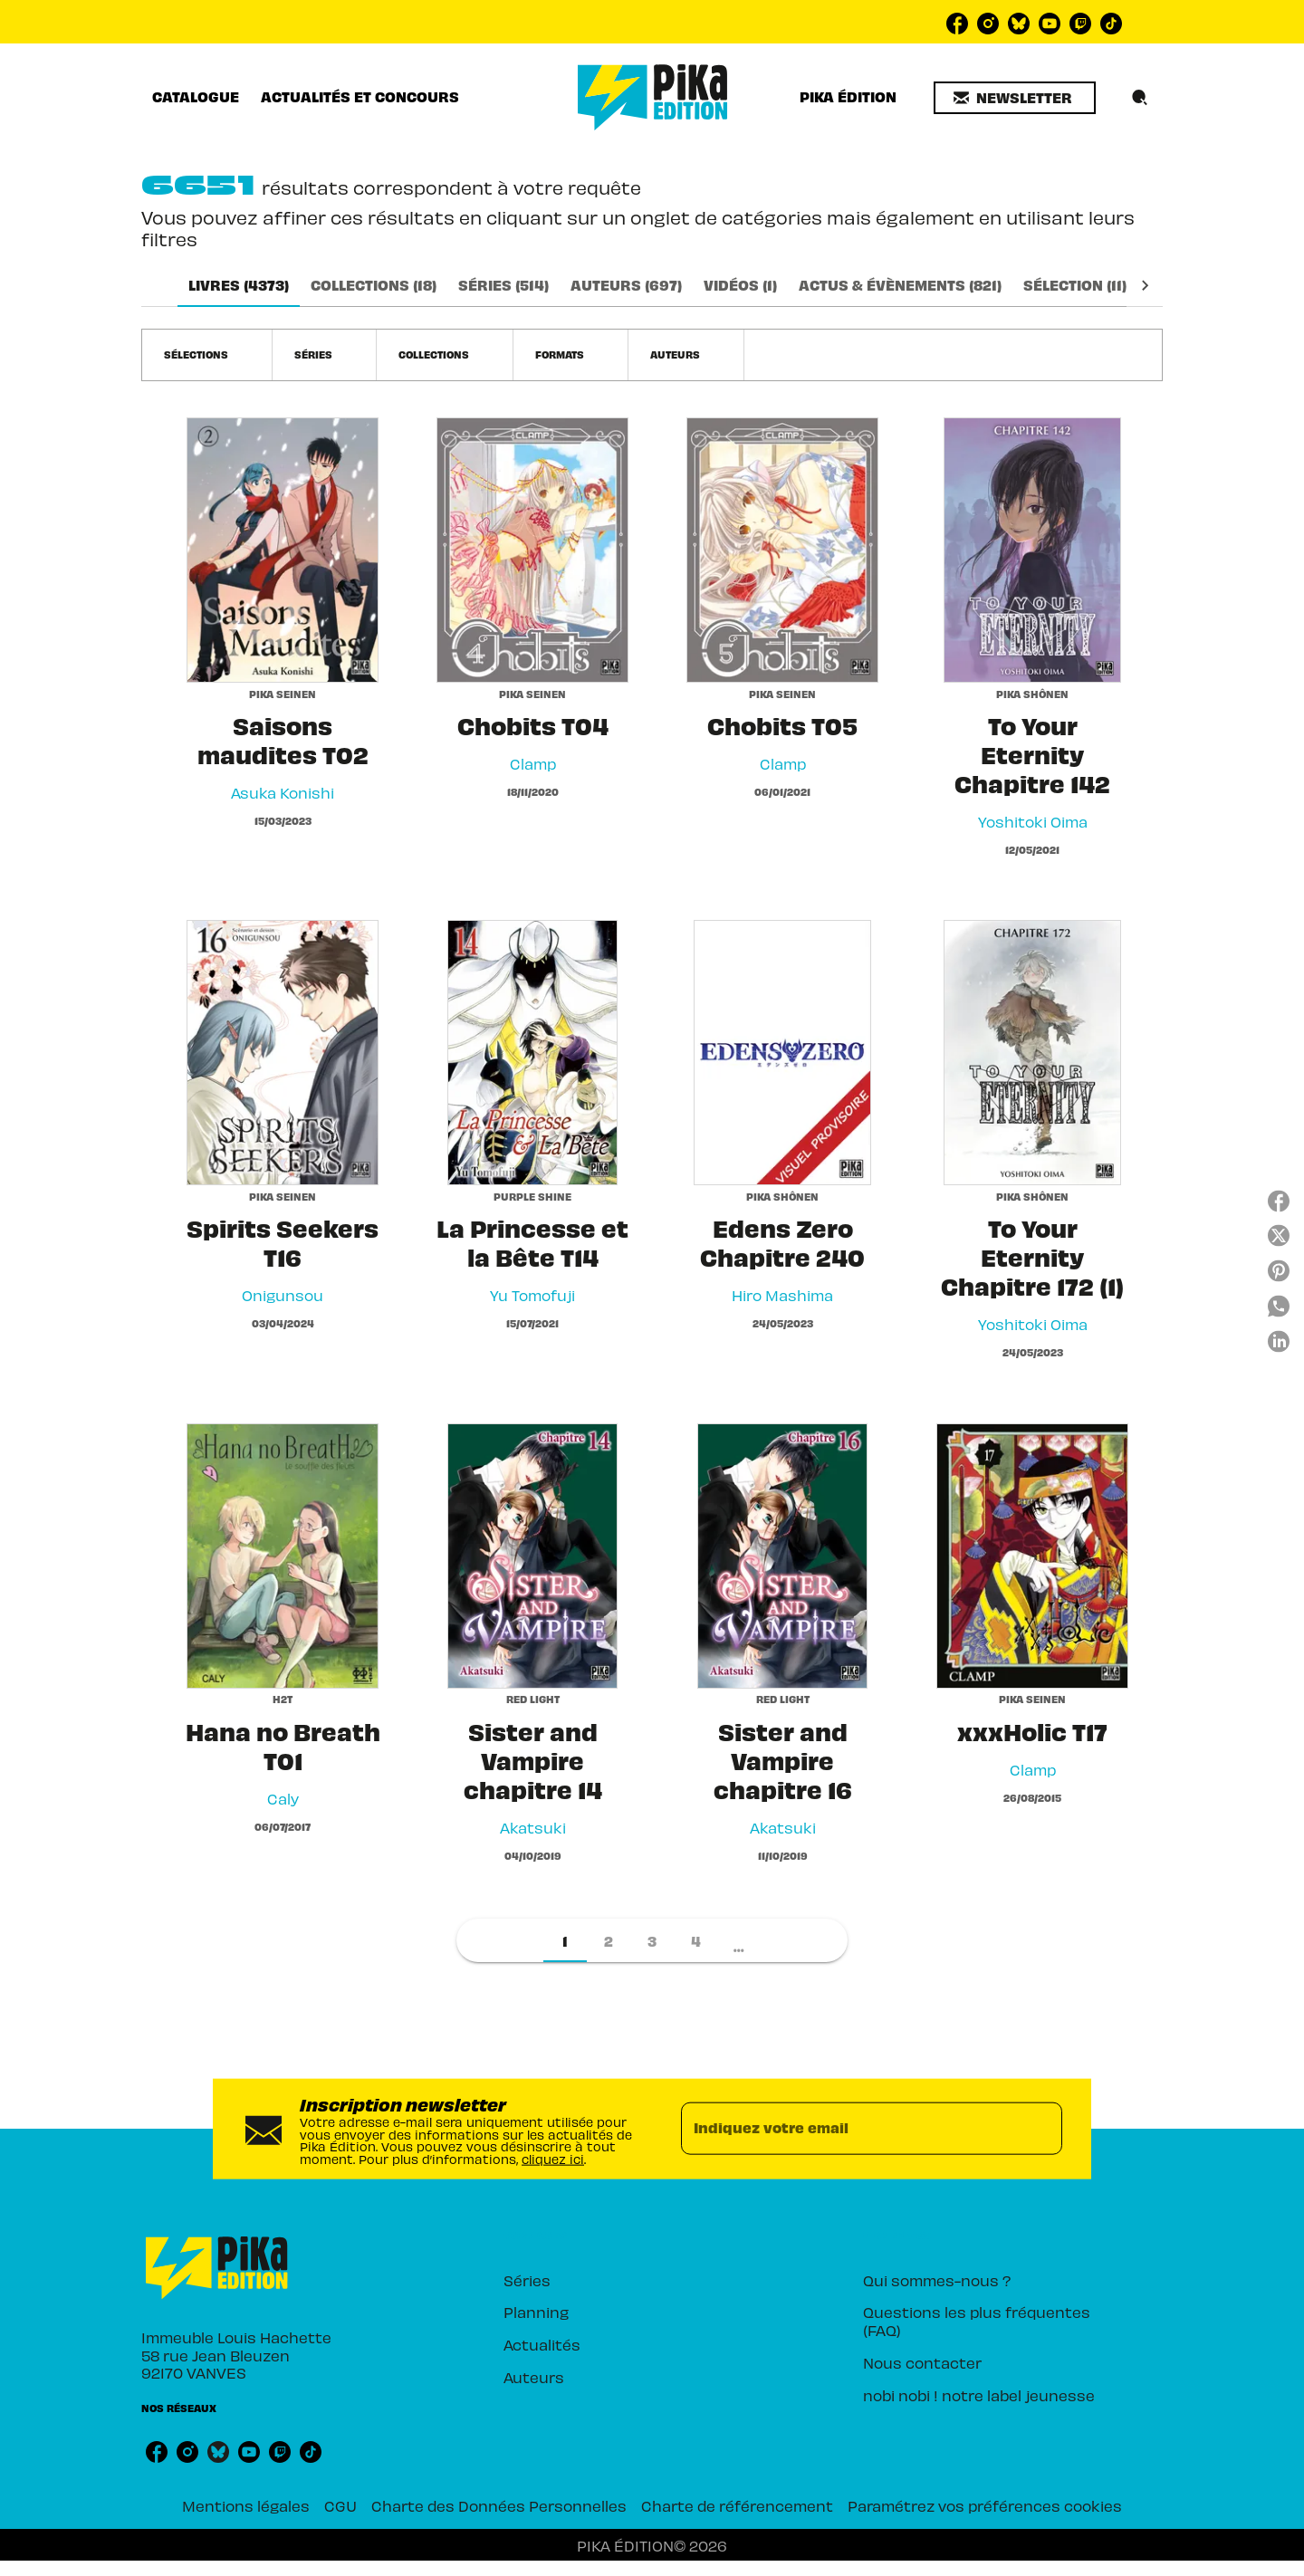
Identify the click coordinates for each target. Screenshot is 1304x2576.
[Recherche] (1140, 97)
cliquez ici (553, 2158)
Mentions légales (246, 2505)
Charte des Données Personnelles (499, 2505)
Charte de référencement (737, 2505)
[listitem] (957, 23)
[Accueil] (653, 97)
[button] (1015, 97)
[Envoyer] (1040, 2128)
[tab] (195, 97)
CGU (340, 2505)
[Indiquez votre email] (849, 2128)
